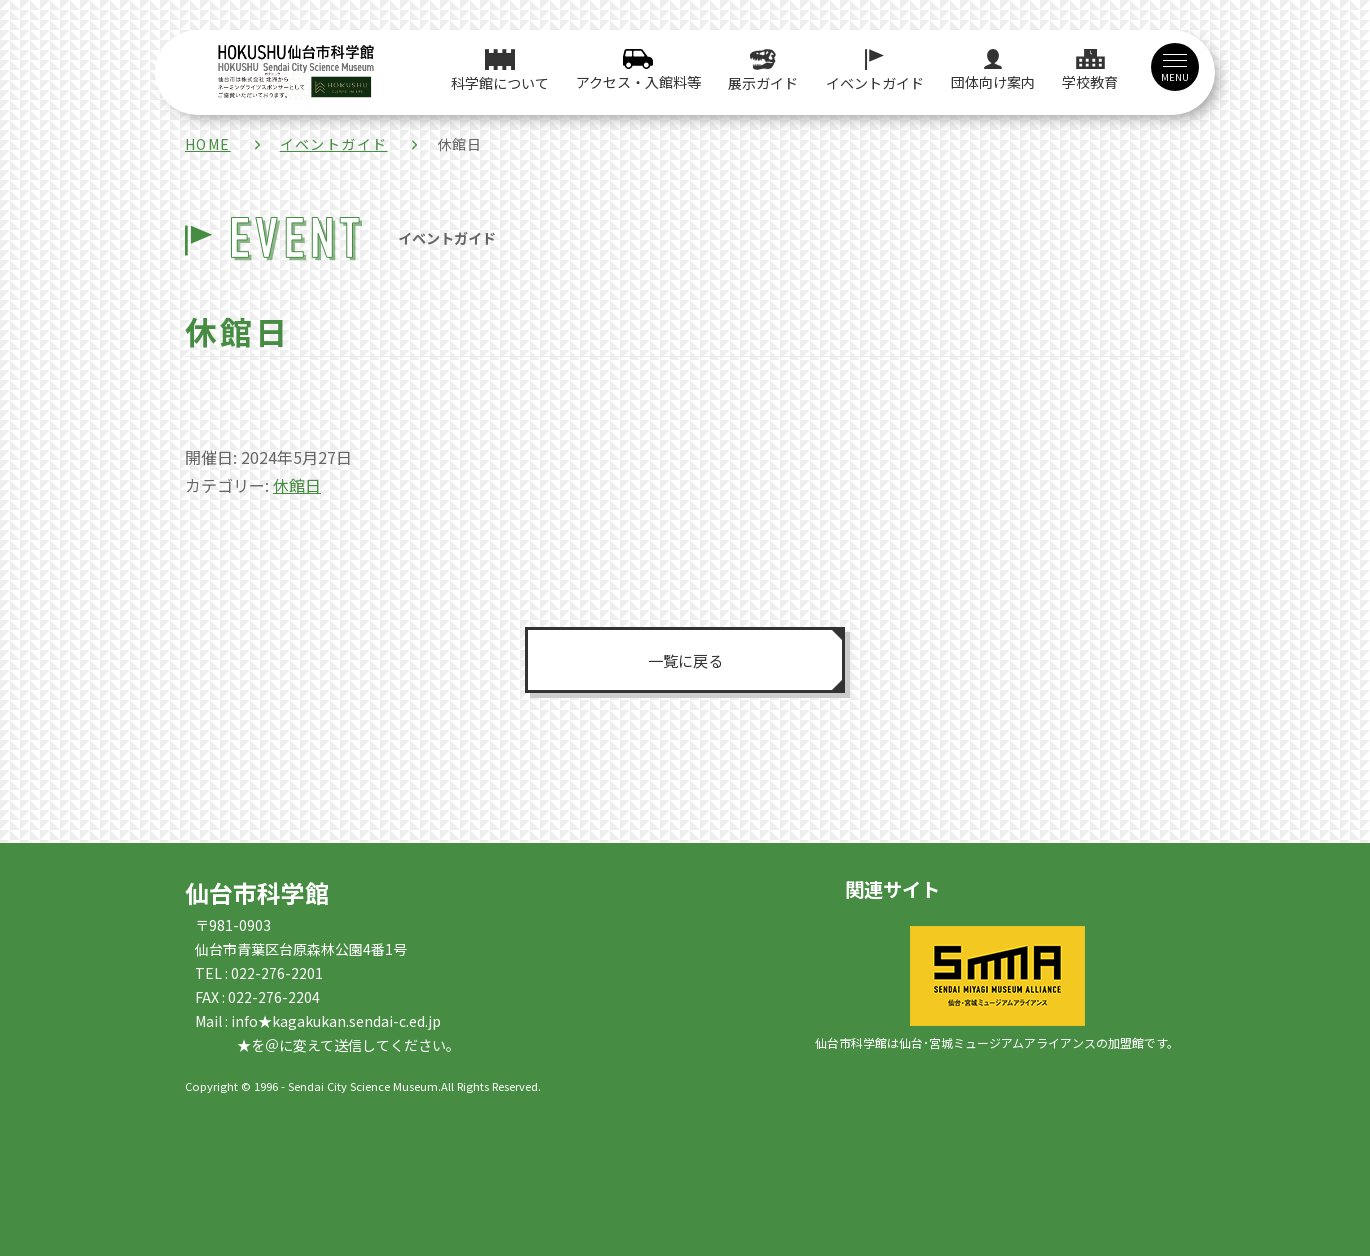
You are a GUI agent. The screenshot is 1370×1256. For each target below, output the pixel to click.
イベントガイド (334, 144)
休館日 (297, 485)
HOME (208, 144)
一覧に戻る (685, 660)
